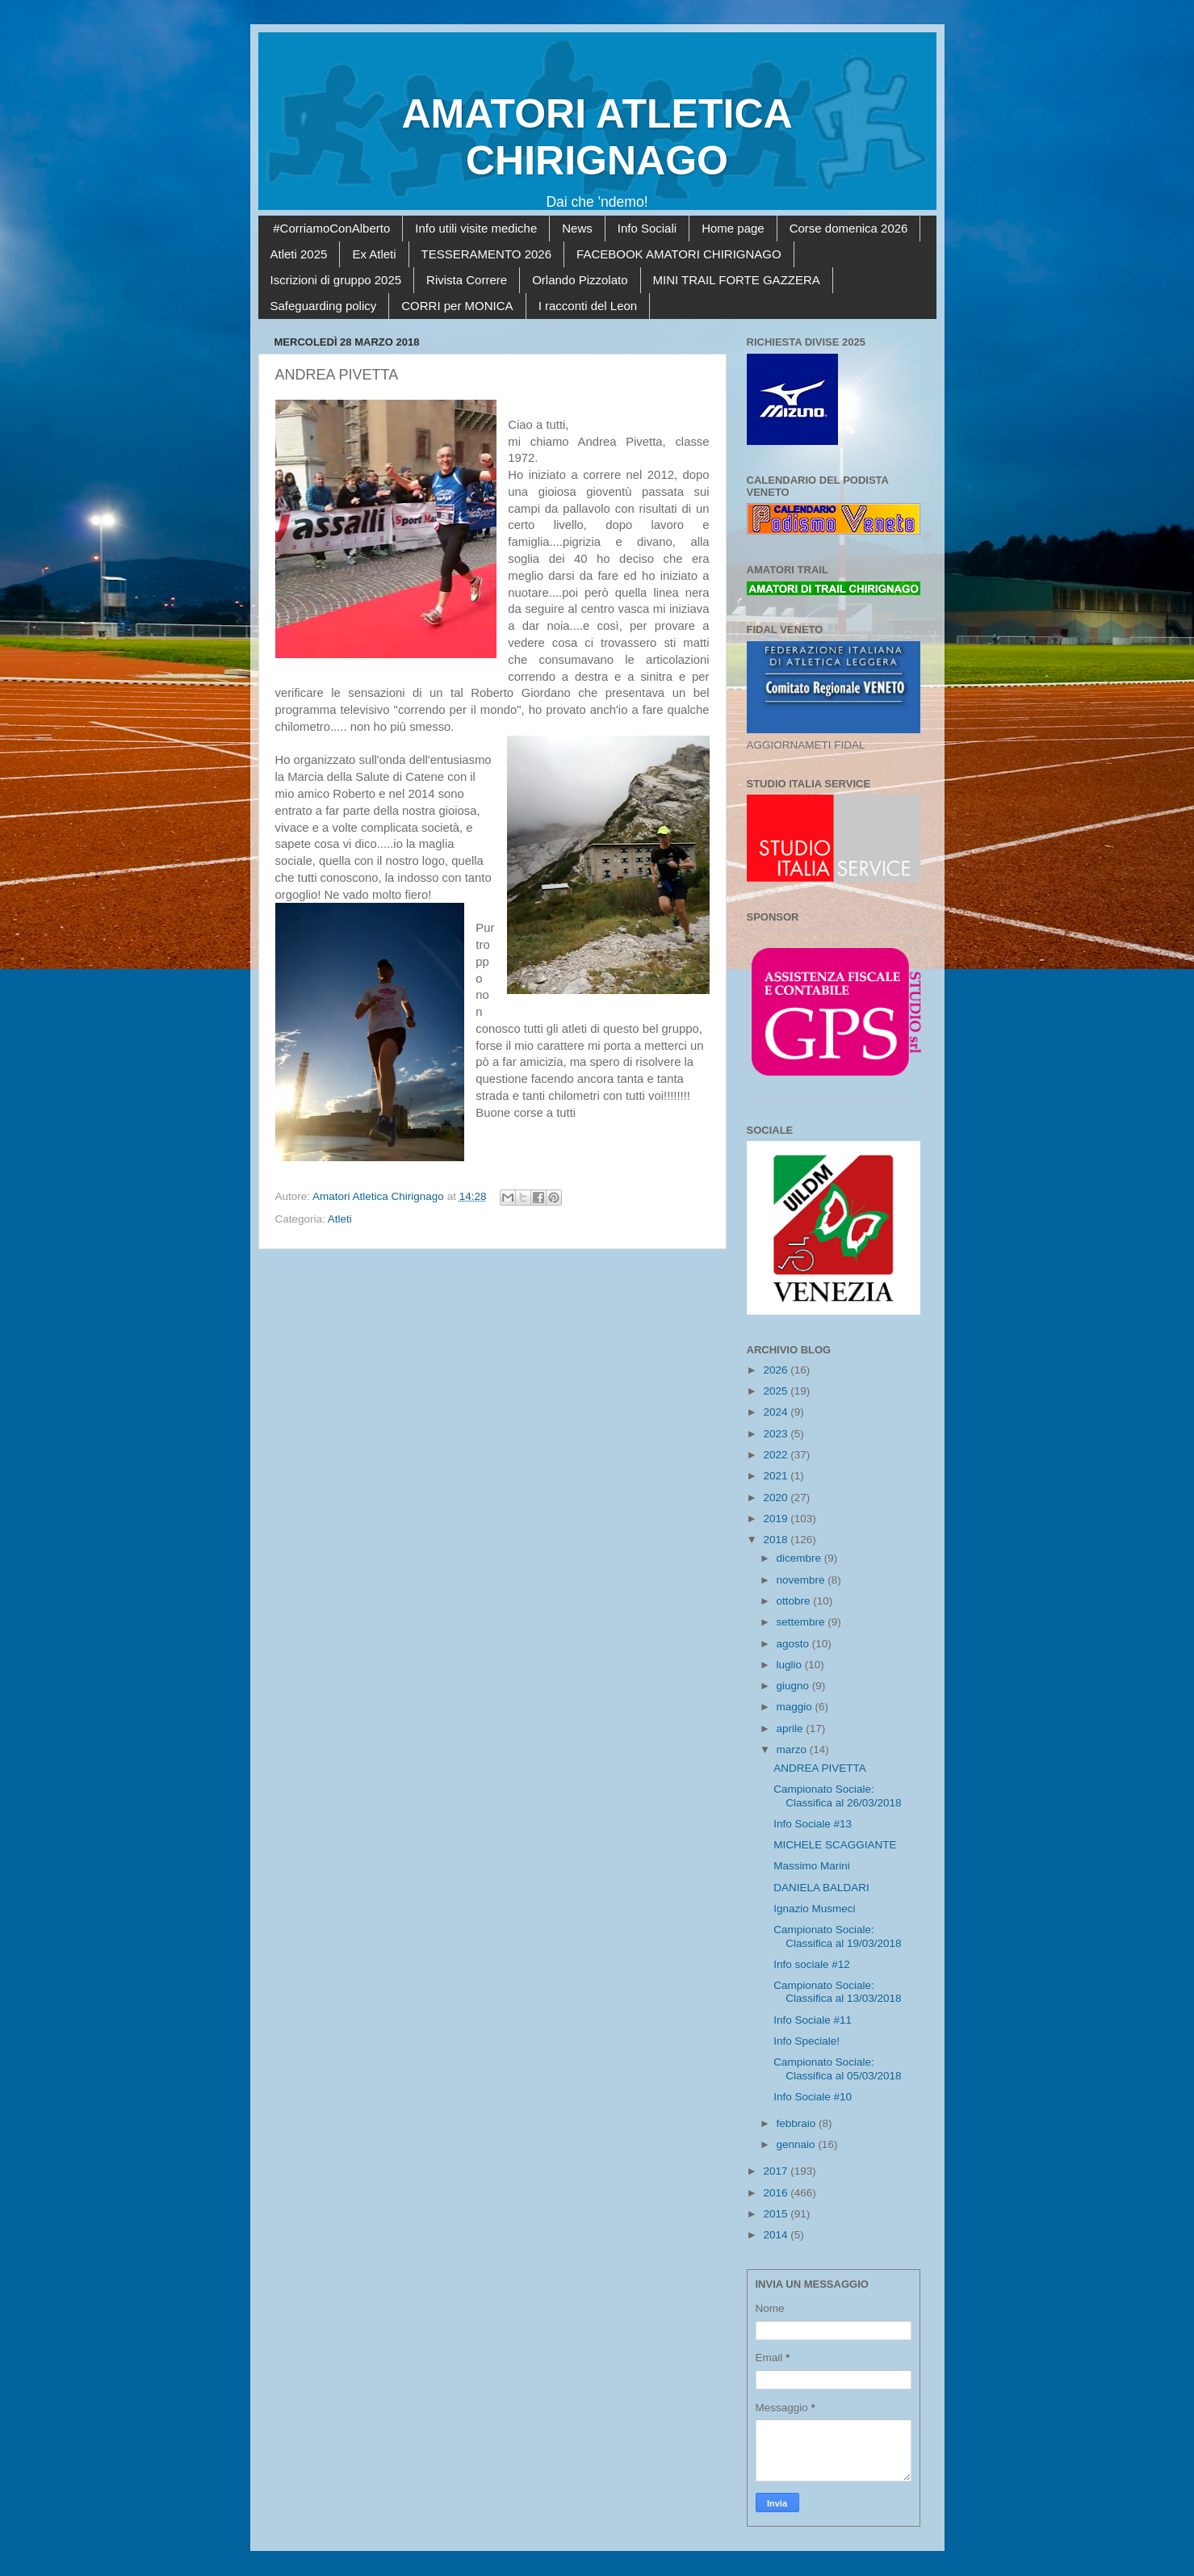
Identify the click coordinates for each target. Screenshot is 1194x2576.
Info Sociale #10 (812, 2097)
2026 (776, 1370)
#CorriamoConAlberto (331, 228)
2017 (776, 2171)
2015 (776, 2214)
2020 (776, 1497)
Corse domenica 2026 (849, 228)
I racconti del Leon (588, 306)
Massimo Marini (811, 1866)
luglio (791, 1665)
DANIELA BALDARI (821, 1888)
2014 (776, 2235)
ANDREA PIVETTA (819, 1768)
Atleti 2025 (299, 254)
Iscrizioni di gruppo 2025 (336, 280)
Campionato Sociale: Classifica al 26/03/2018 (837, 1795)
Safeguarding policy (323, 306)
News (577, 228)
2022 (776, 1455)
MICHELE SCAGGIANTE (834, 1845)
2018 (776, 1539)
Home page (733, 228)
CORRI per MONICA (457, 306)
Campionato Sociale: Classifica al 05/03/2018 (837, 2068)
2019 (776, 1518)
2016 (776, 2193)
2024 (776, 1412)
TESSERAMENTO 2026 (486, 254)
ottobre (795, 1601)
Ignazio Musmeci (814, 1909)
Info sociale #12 (811, 1964)
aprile (791, 1728)
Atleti (340, 1219)
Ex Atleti (374, 254)
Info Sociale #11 (812, 2020)
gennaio (798, 2144)
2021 (776, 1476)
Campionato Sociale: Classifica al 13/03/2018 (837, 1991)
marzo (793, 1749)
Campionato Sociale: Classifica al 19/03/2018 (837, 1936)
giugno (794, 1686)
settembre (802, 1622)
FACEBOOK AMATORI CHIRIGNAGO (678, 254)
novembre (802, 1580)
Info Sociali (647, 228)
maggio (796, 1707)
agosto (794, 1644)
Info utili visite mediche (476, 228)
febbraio (798, 2123)
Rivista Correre (466, 280)
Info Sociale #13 (812, 1824)
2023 (776, 1434)
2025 (776, 1391)
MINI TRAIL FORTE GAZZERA (736, 280)
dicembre (800, 1558)
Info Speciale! (806, 2041)
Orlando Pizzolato (579, 280)
